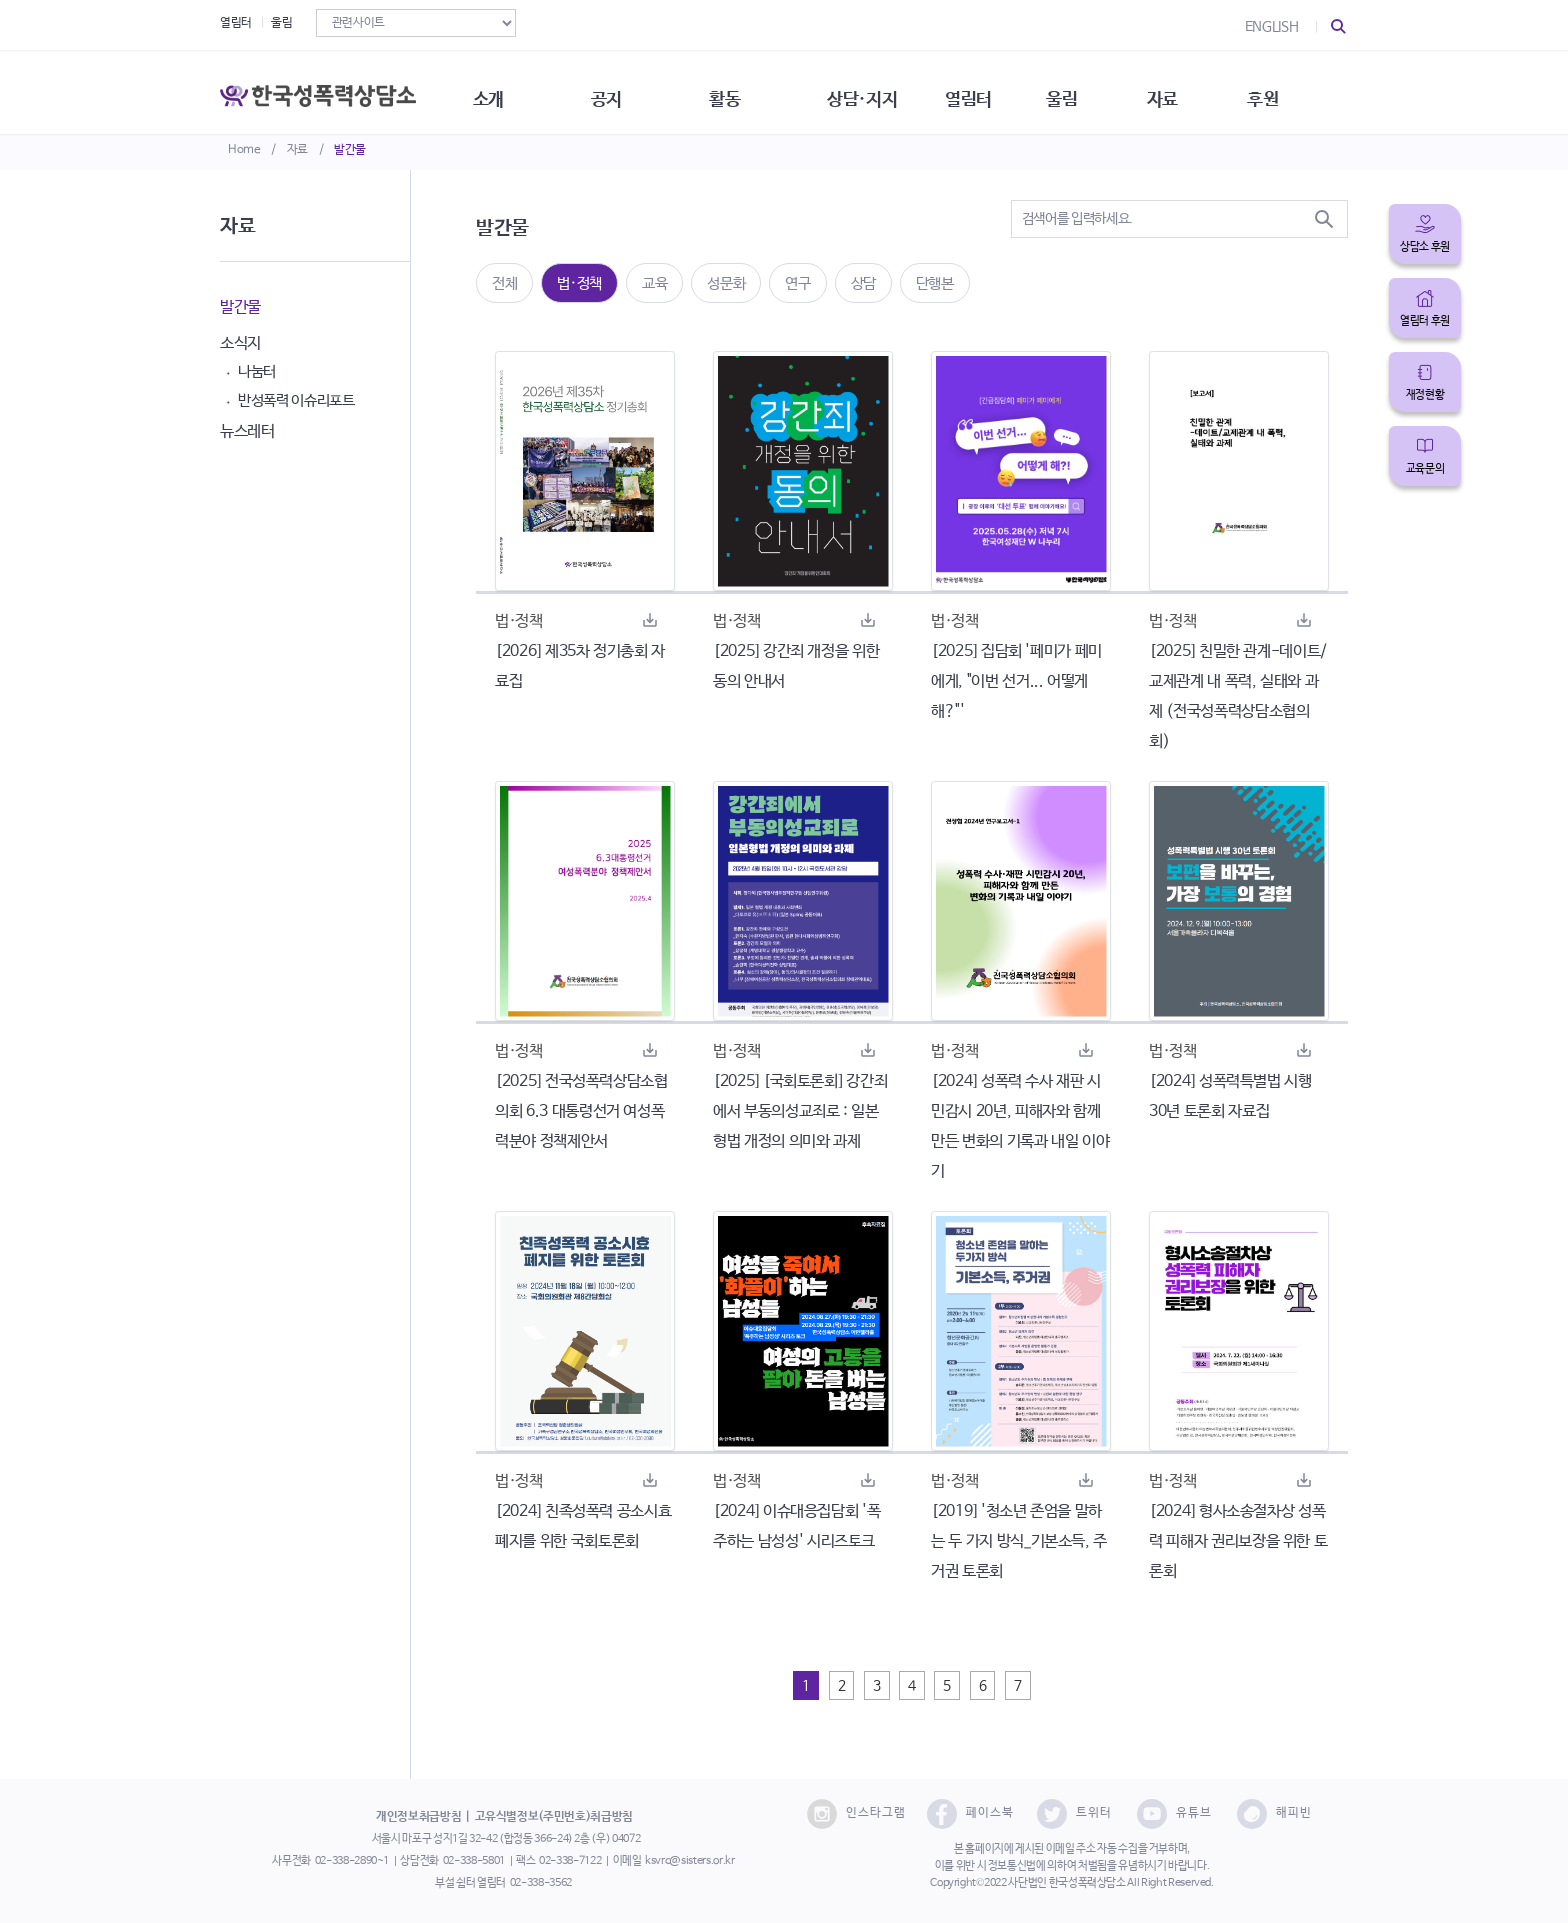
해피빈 (1274, 1814)
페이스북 (970, 1814)
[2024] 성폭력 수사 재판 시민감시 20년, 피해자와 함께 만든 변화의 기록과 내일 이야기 (1020, 1126)
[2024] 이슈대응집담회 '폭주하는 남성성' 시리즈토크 (796, 1526)
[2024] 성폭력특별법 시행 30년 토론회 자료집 (1230, 1096)
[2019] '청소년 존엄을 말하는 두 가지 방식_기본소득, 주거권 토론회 (1019, 1541)
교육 (654, 283)
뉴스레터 (247, 431)
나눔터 (257, 371)
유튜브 (1174, 1814)
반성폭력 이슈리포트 (296, 400)
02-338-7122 (570, 1861)
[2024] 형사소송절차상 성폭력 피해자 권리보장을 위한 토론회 (1238, 1541)
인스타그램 (856, 1814)
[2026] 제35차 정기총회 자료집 (580, 666)
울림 (281, 23)
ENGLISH (1272, 27)
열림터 (236, 23)
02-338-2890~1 (352, 1861)
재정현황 (1425, 395)
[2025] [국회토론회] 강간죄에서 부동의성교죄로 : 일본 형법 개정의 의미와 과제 (800, 1111)
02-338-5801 (474, 1861)
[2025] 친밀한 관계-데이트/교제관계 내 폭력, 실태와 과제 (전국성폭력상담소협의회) (1238, 696)
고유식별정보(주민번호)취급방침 (554, 1817)
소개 (499, 90)
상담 (863, 283)
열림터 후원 (1425, 321)
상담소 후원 (1425, 247)
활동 (743, 90)
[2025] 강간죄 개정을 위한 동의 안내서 (796, 666)
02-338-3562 (541, 1883)
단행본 (935, 283)
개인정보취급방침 (418, 1817)
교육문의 (1425, 469)
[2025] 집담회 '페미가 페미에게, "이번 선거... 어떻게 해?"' (1016, 681)
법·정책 (579, 283)
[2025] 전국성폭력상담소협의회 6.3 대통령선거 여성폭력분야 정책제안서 (581, 1111)
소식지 (240, 343)
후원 (1299, 90)
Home (244, 150)
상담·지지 (885, 90)
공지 (621, 90)
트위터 (1074, 1814)
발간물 (350, 150)
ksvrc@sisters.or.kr (689, 1861)
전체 (504, 283)
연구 (797, 283)
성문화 (726, 283)
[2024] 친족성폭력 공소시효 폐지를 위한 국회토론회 (583, 1526)
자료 (297, 150)
